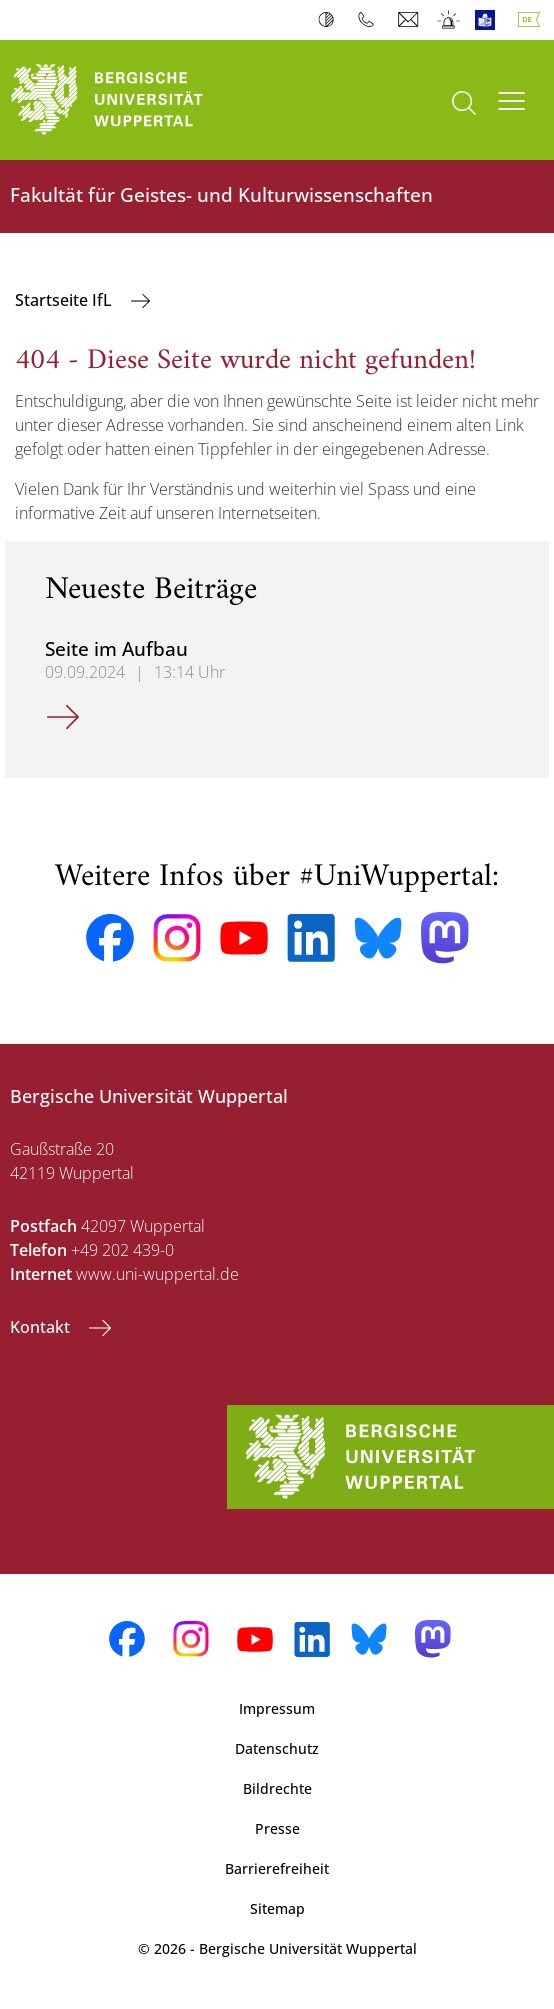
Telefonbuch (370, 20)
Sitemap (277, 1908)
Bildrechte (277, 1788)
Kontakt (42, 1327)
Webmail (410, 20)
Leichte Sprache (489, 20)
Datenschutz (277, 1748)
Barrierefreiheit (277, 1868)
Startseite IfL (65, 300)
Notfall (449, 20)
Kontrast (330, 20)
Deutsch (533, 20)
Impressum (277, 1708)
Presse (277, 1828)
